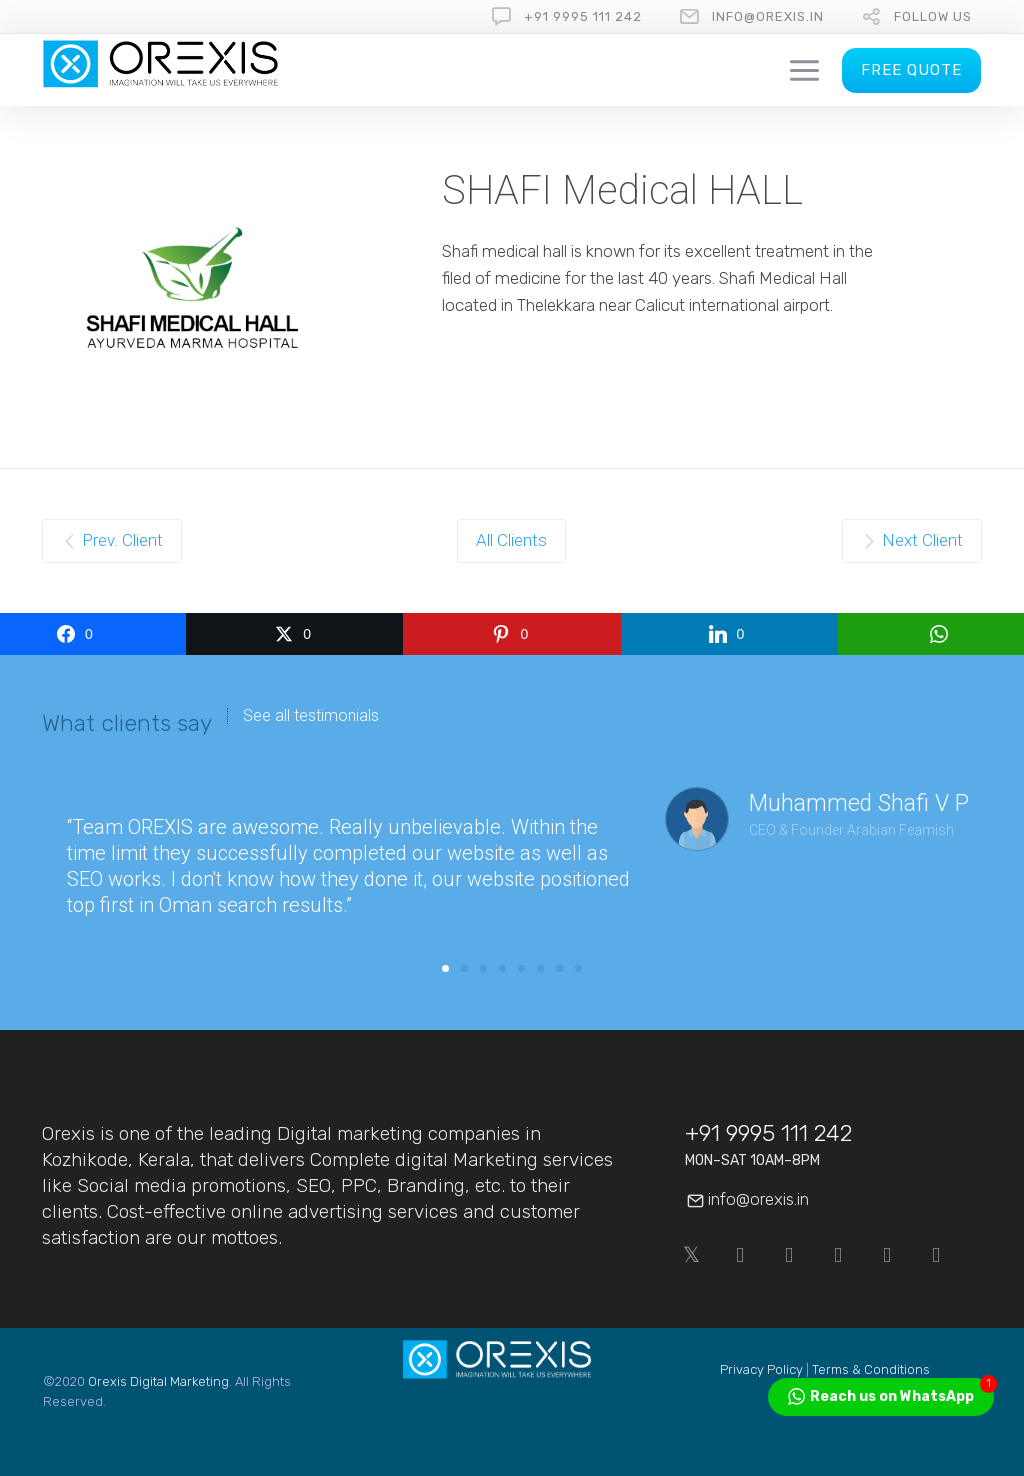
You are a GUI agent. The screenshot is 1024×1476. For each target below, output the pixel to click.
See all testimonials (311, 716)
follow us (933, 16)
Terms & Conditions (871, 1369)
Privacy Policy (761, 1369)
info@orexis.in (768, 16)
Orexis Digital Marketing (158, 1381)
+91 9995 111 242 (583, 16)
